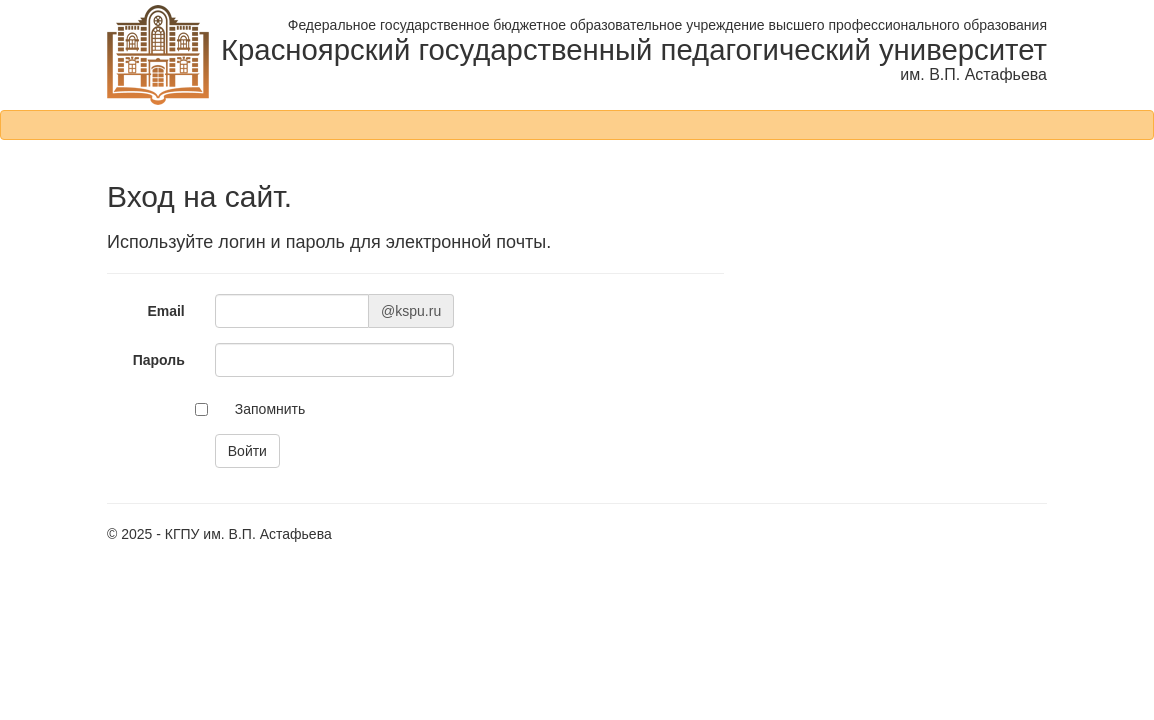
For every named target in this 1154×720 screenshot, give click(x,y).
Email (165, 311)
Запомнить (270, 409)
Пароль (159, 360)
